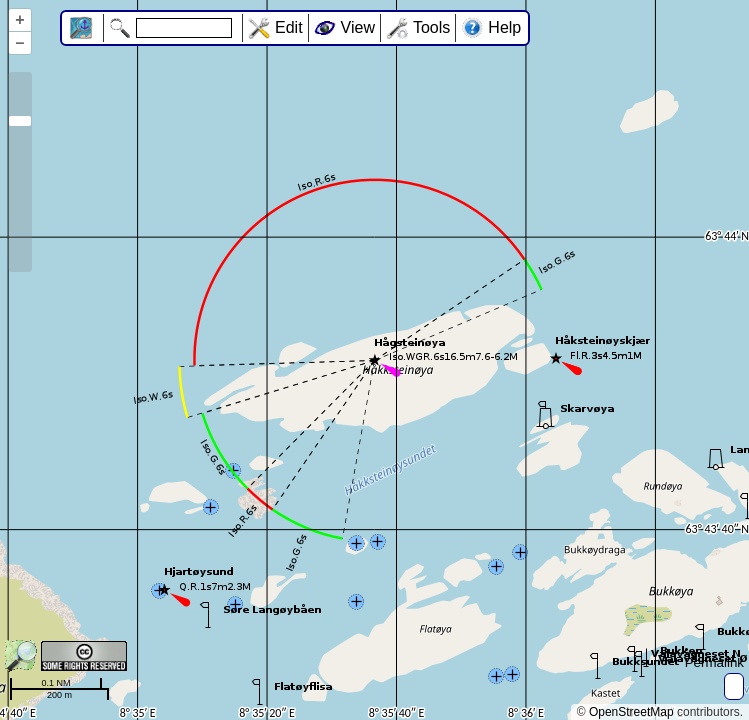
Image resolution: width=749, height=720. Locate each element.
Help (504, 27)
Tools (431, 27)
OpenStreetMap (631, 712)
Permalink (714, 662)
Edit (289, 27)
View (358, 27)
